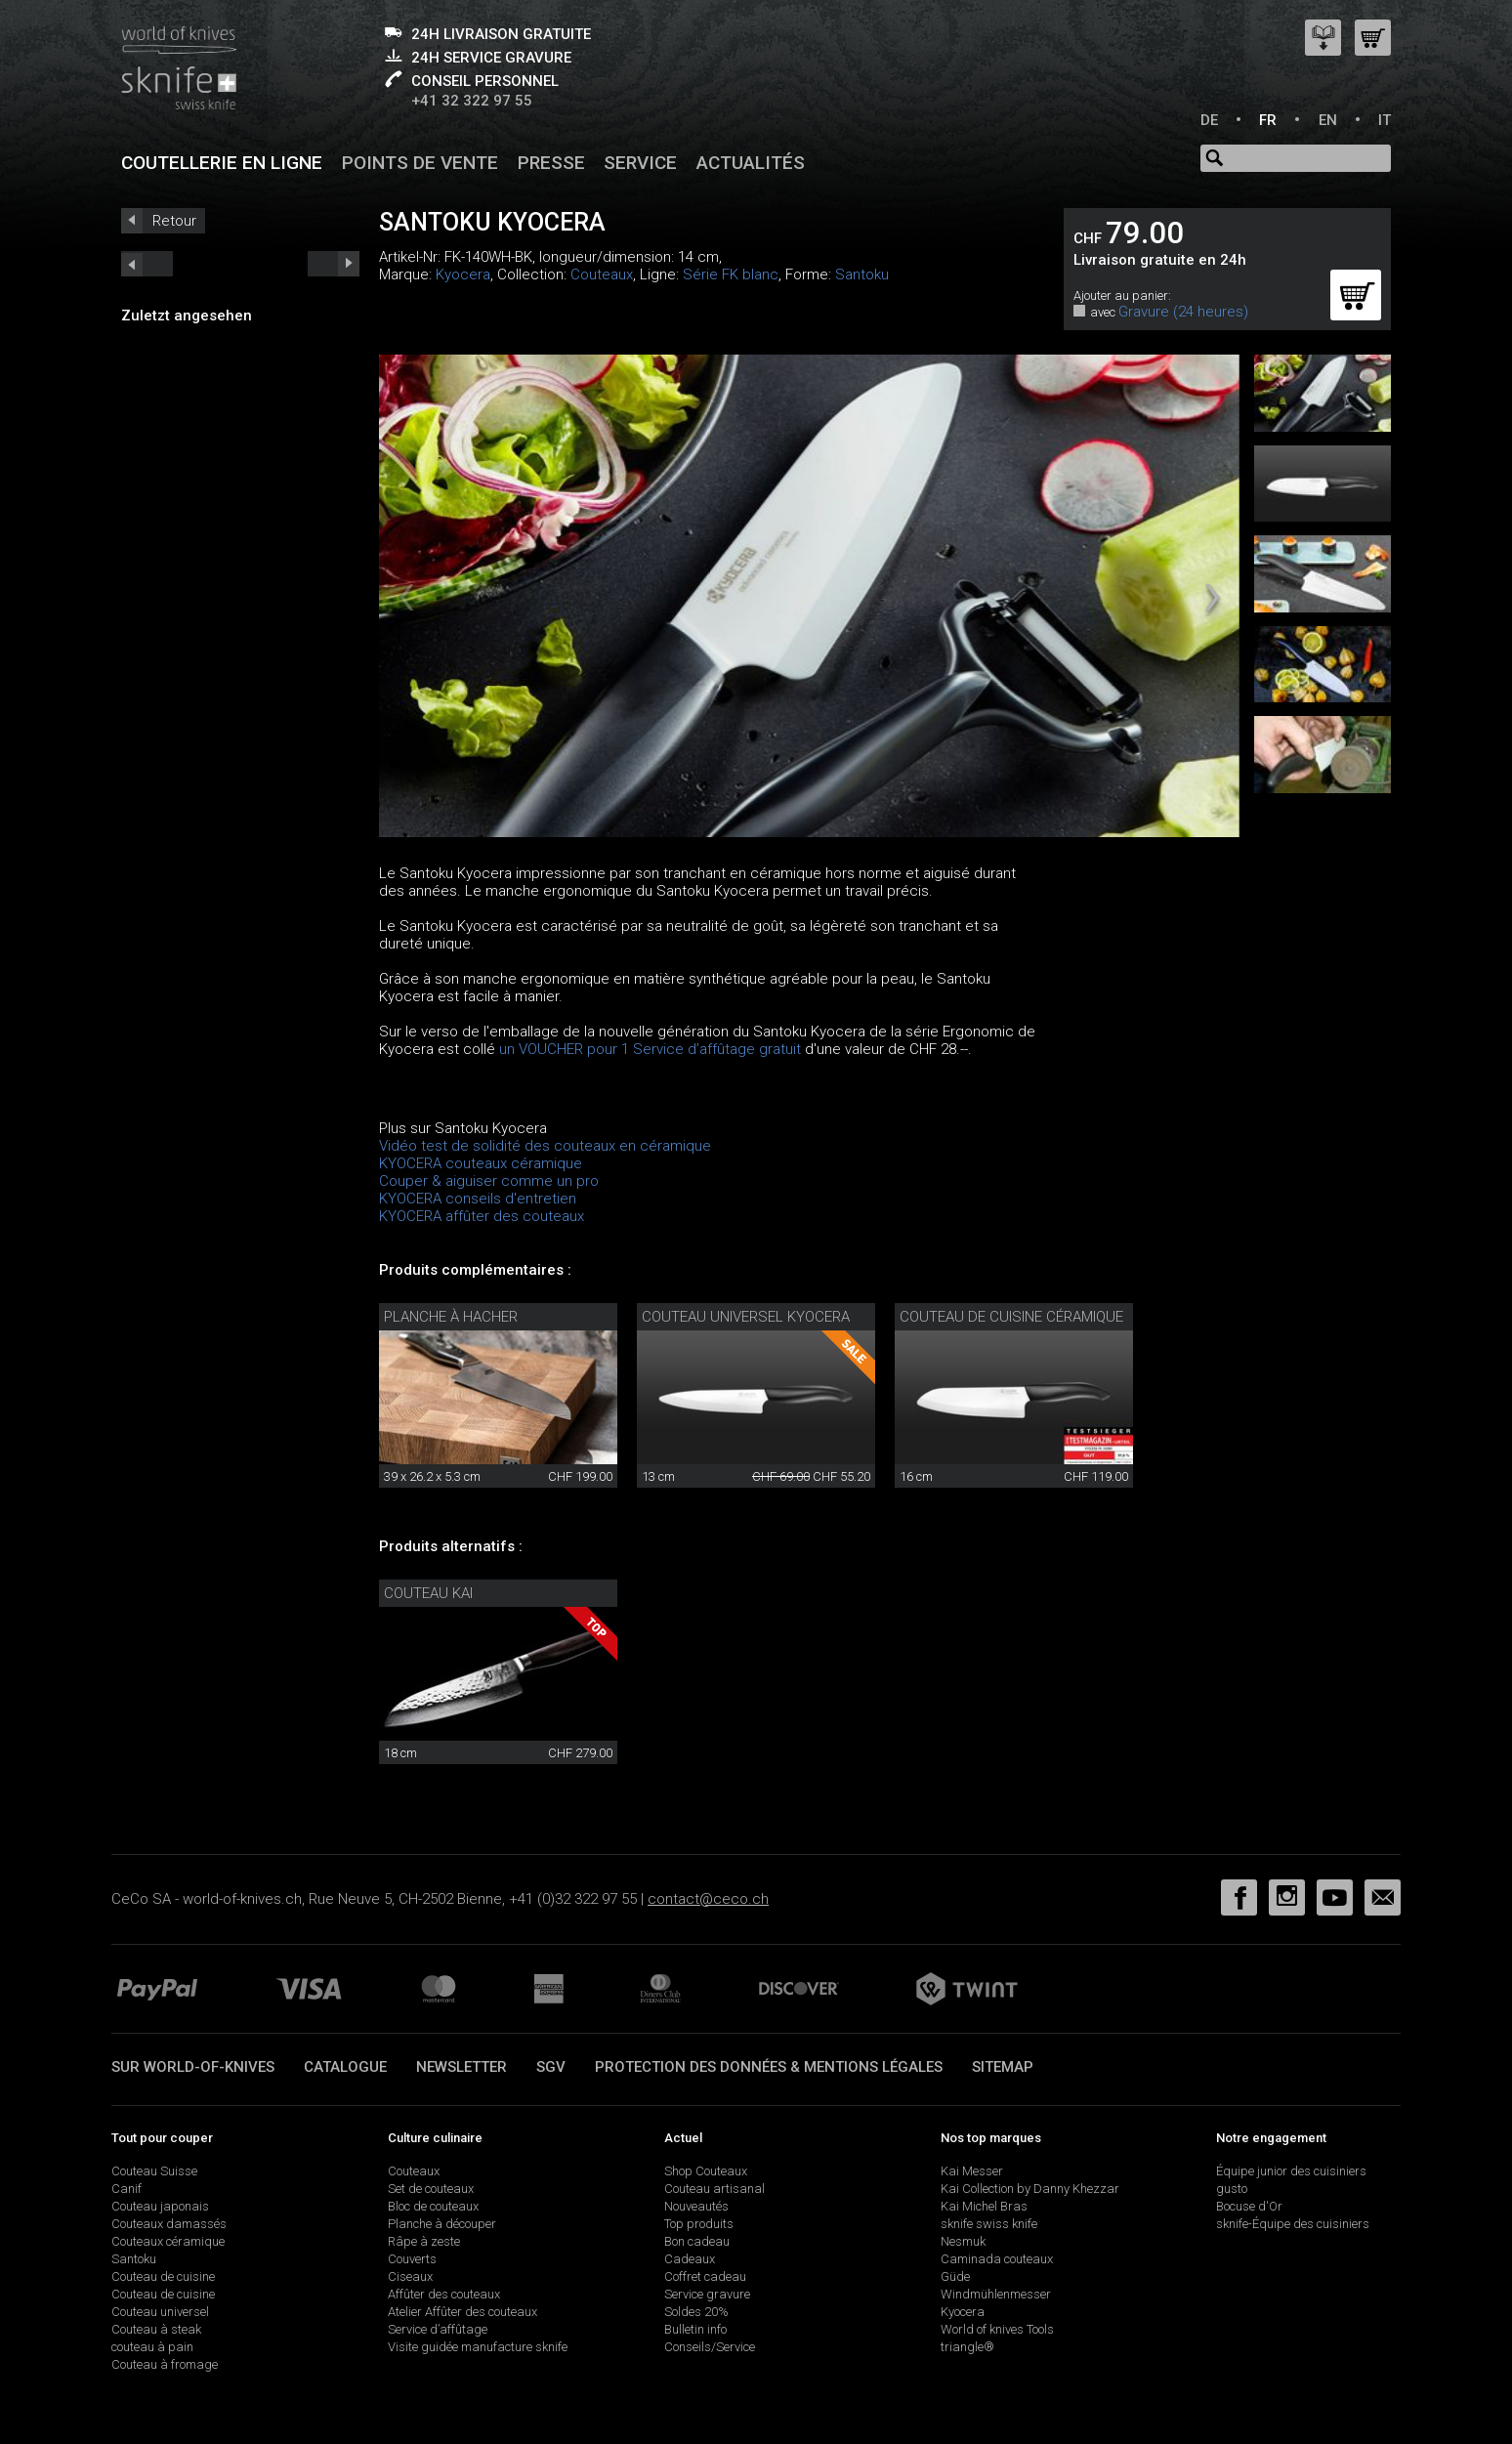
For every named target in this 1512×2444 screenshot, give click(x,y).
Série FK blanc (730, 274)
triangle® (967, 2346)
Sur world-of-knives (192, 2067)
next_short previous (147, 263)
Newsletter (461, 2067)
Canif (126, 2188)
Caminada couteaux (997, 2259)
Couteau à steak (156, 2329)
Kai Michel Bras (984, 2206)
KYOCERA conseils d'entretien (477, 1198)
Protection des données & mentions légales (769, 2067)
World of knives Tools (997, 2329)
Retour (174, 221)
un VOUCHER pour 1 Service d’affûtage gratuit (650, 1049)
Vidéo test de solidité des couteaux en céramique (545, 1146)
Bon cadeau (697, 2241)
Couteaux (601, 274)
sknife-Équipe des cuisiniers (1292, 2223)
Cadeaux (689, 2259)
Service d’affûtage (437, 2329)
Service (640, 162)
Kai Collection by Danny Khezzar (1030, 2188)
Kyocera (463, 274)
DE (1209, 120)
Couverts (412, 2259)
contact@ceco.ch (708, 1899)
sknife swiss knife (989, 2223)
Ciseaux (410, 2276)
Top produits (699, 2223)
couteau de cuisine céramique (1011, 1317)
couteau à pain (152, 2346)
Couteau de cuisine (163, 2276)
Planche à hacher (451, 1317)
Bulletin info (695, 2329)
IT (1384, 120)
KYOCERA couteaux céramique (480, 1163)
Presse (551, 162)
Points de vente (420, 162)
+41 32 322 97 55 (471, 100)
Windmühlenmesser (996, 2294)
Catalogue (345, 2067)
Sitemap (1002, 2067)
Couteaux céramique (168, 2241)
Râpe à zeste (424, 2241)
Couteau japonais (160, 2206)
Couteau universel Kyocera (746, 1317)
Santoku (862, 274)
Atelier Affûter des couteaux (462, 2311)
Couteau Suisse (154, 2171)
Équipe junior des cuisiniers (1291, 2171)
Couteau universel (160, 2311)
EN (1328, 120)
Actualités (750, 162)
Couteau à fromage (164, 2364)
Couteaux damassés (169, 2223)
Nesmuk (963, 2241)
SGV (551, 2067)
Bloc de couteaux (433, 2206)
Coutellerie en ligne (221, 162)
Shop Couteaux (705, 2171)
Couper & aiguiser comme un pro (489, 1181)
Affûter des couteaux (444, 2294)
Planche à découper (442, 2223)
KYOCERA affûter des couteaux (481, 1216)
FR (1268, 120)
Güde (955, 2276)
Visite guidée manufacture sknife (477, 2346)
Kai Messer (972, 2171)
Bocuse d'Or (1249, 2206)
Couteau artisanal (714, 2188)
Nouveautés (696, 2206)
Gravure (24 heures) (1183, 311)
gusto (1231, 2188)
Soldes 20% (696, 2311)
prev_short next (333, 263)
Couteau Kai (428, 1593)
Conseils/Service (709, 2346)
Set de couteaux (431, 2188)
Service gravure (707, 2294)
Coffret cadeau (705, 2276)
